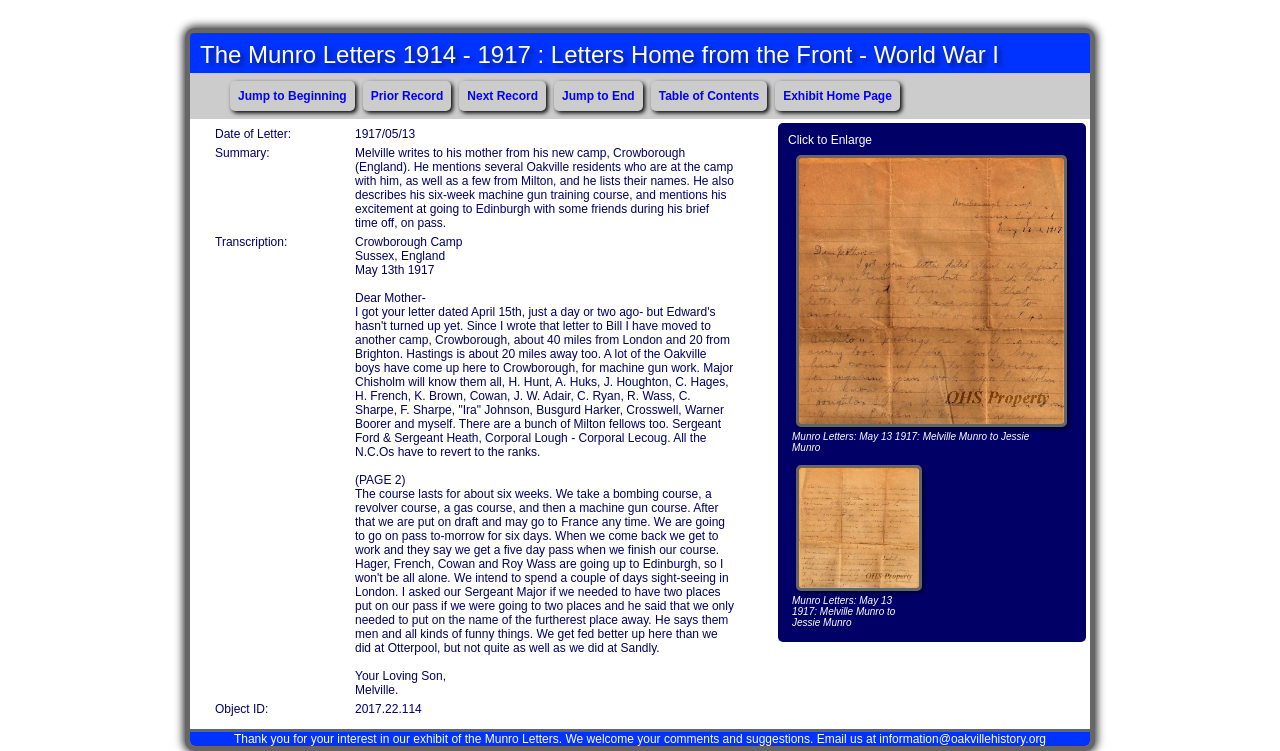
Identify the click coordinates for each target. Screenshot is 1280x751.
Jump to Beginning (292, 96)
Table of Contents (709, 96)
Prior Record (407, 96)
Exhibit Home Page (837, 96)
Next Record (502, 96)
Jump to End (598, 96)
